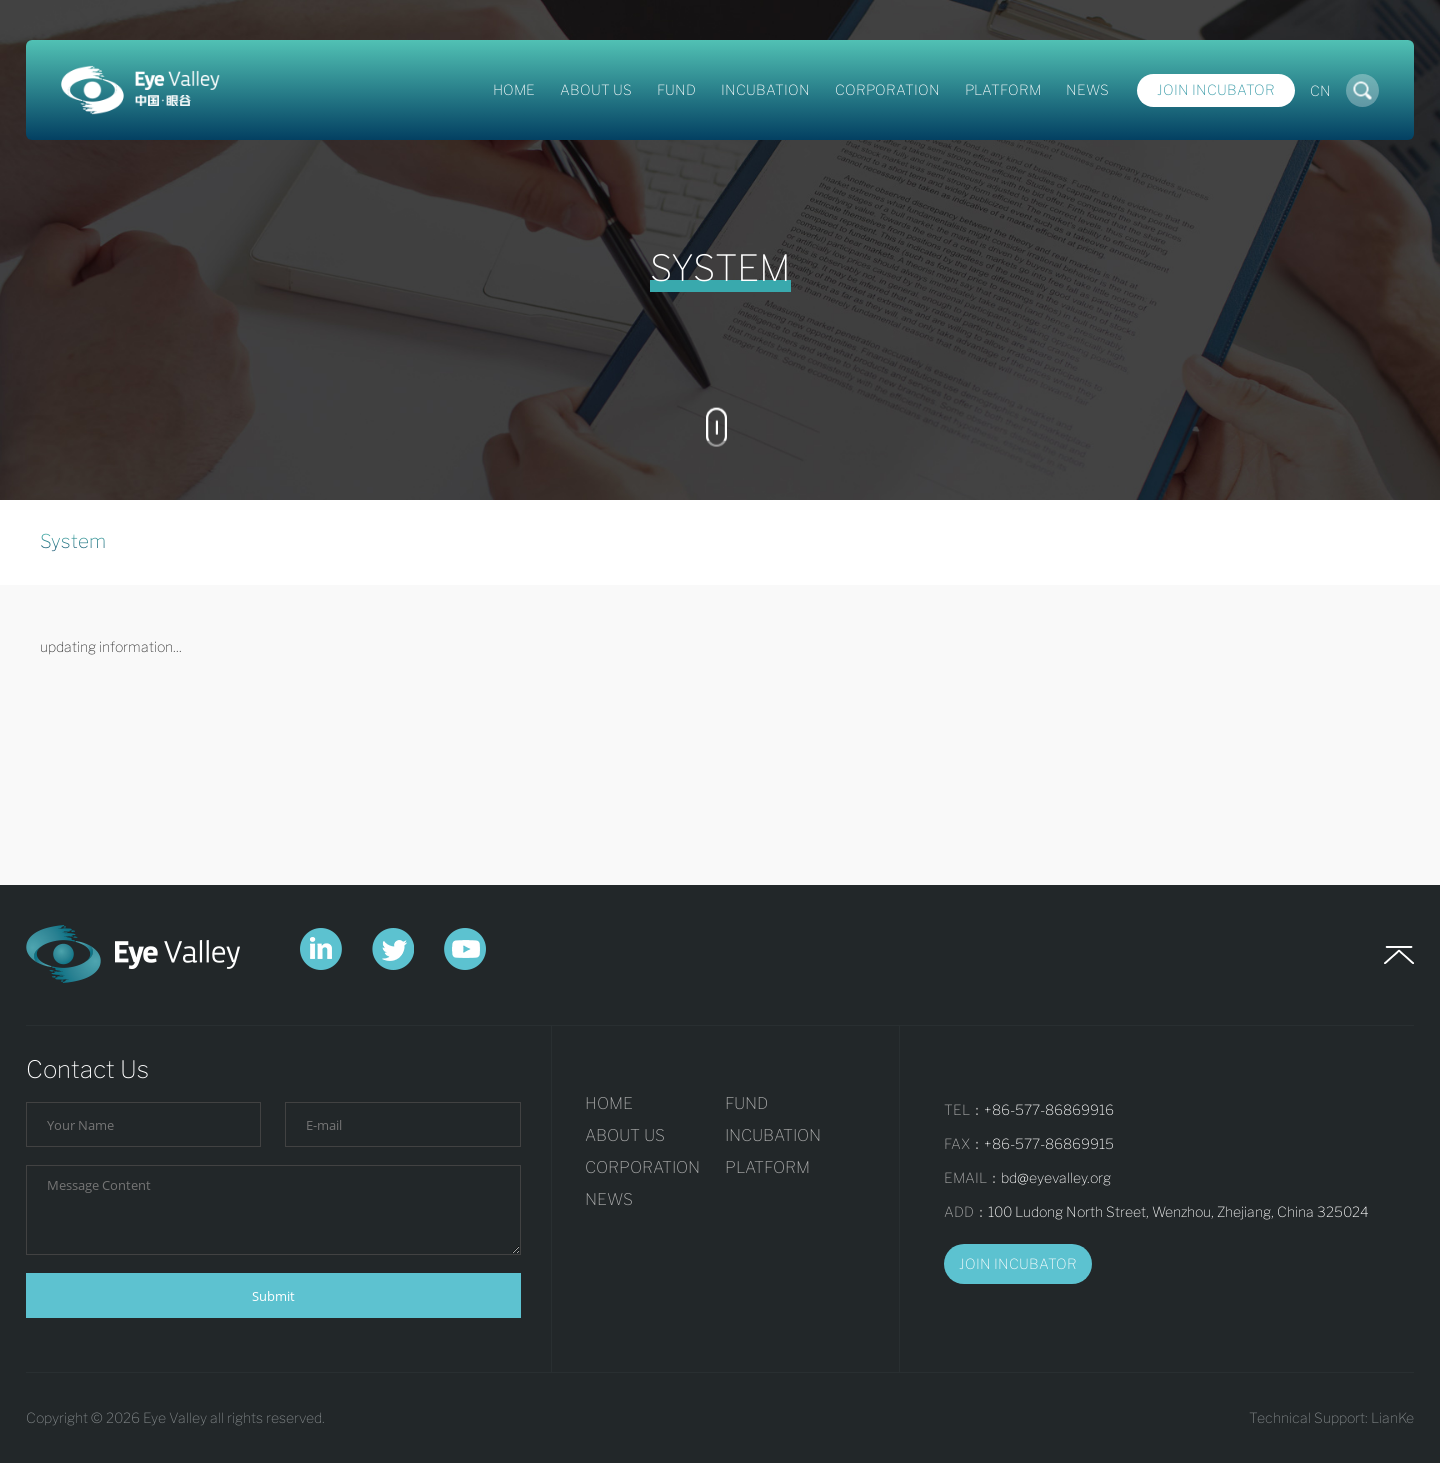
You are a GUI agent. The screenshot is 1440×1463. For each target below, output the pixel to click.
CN (1320, 90)
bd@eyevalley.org (1056, 1177)
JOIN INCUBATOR (1018, 1263)
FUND (676, 89)
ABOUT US (596, 89)
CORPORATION (887, 89)
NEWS (1087, 89)
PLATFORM (1003, 89)
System (73, 541)
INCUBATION (765, 89)
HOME (514, 89)
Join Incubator (1216, 89)
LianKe (1392, 1417)
